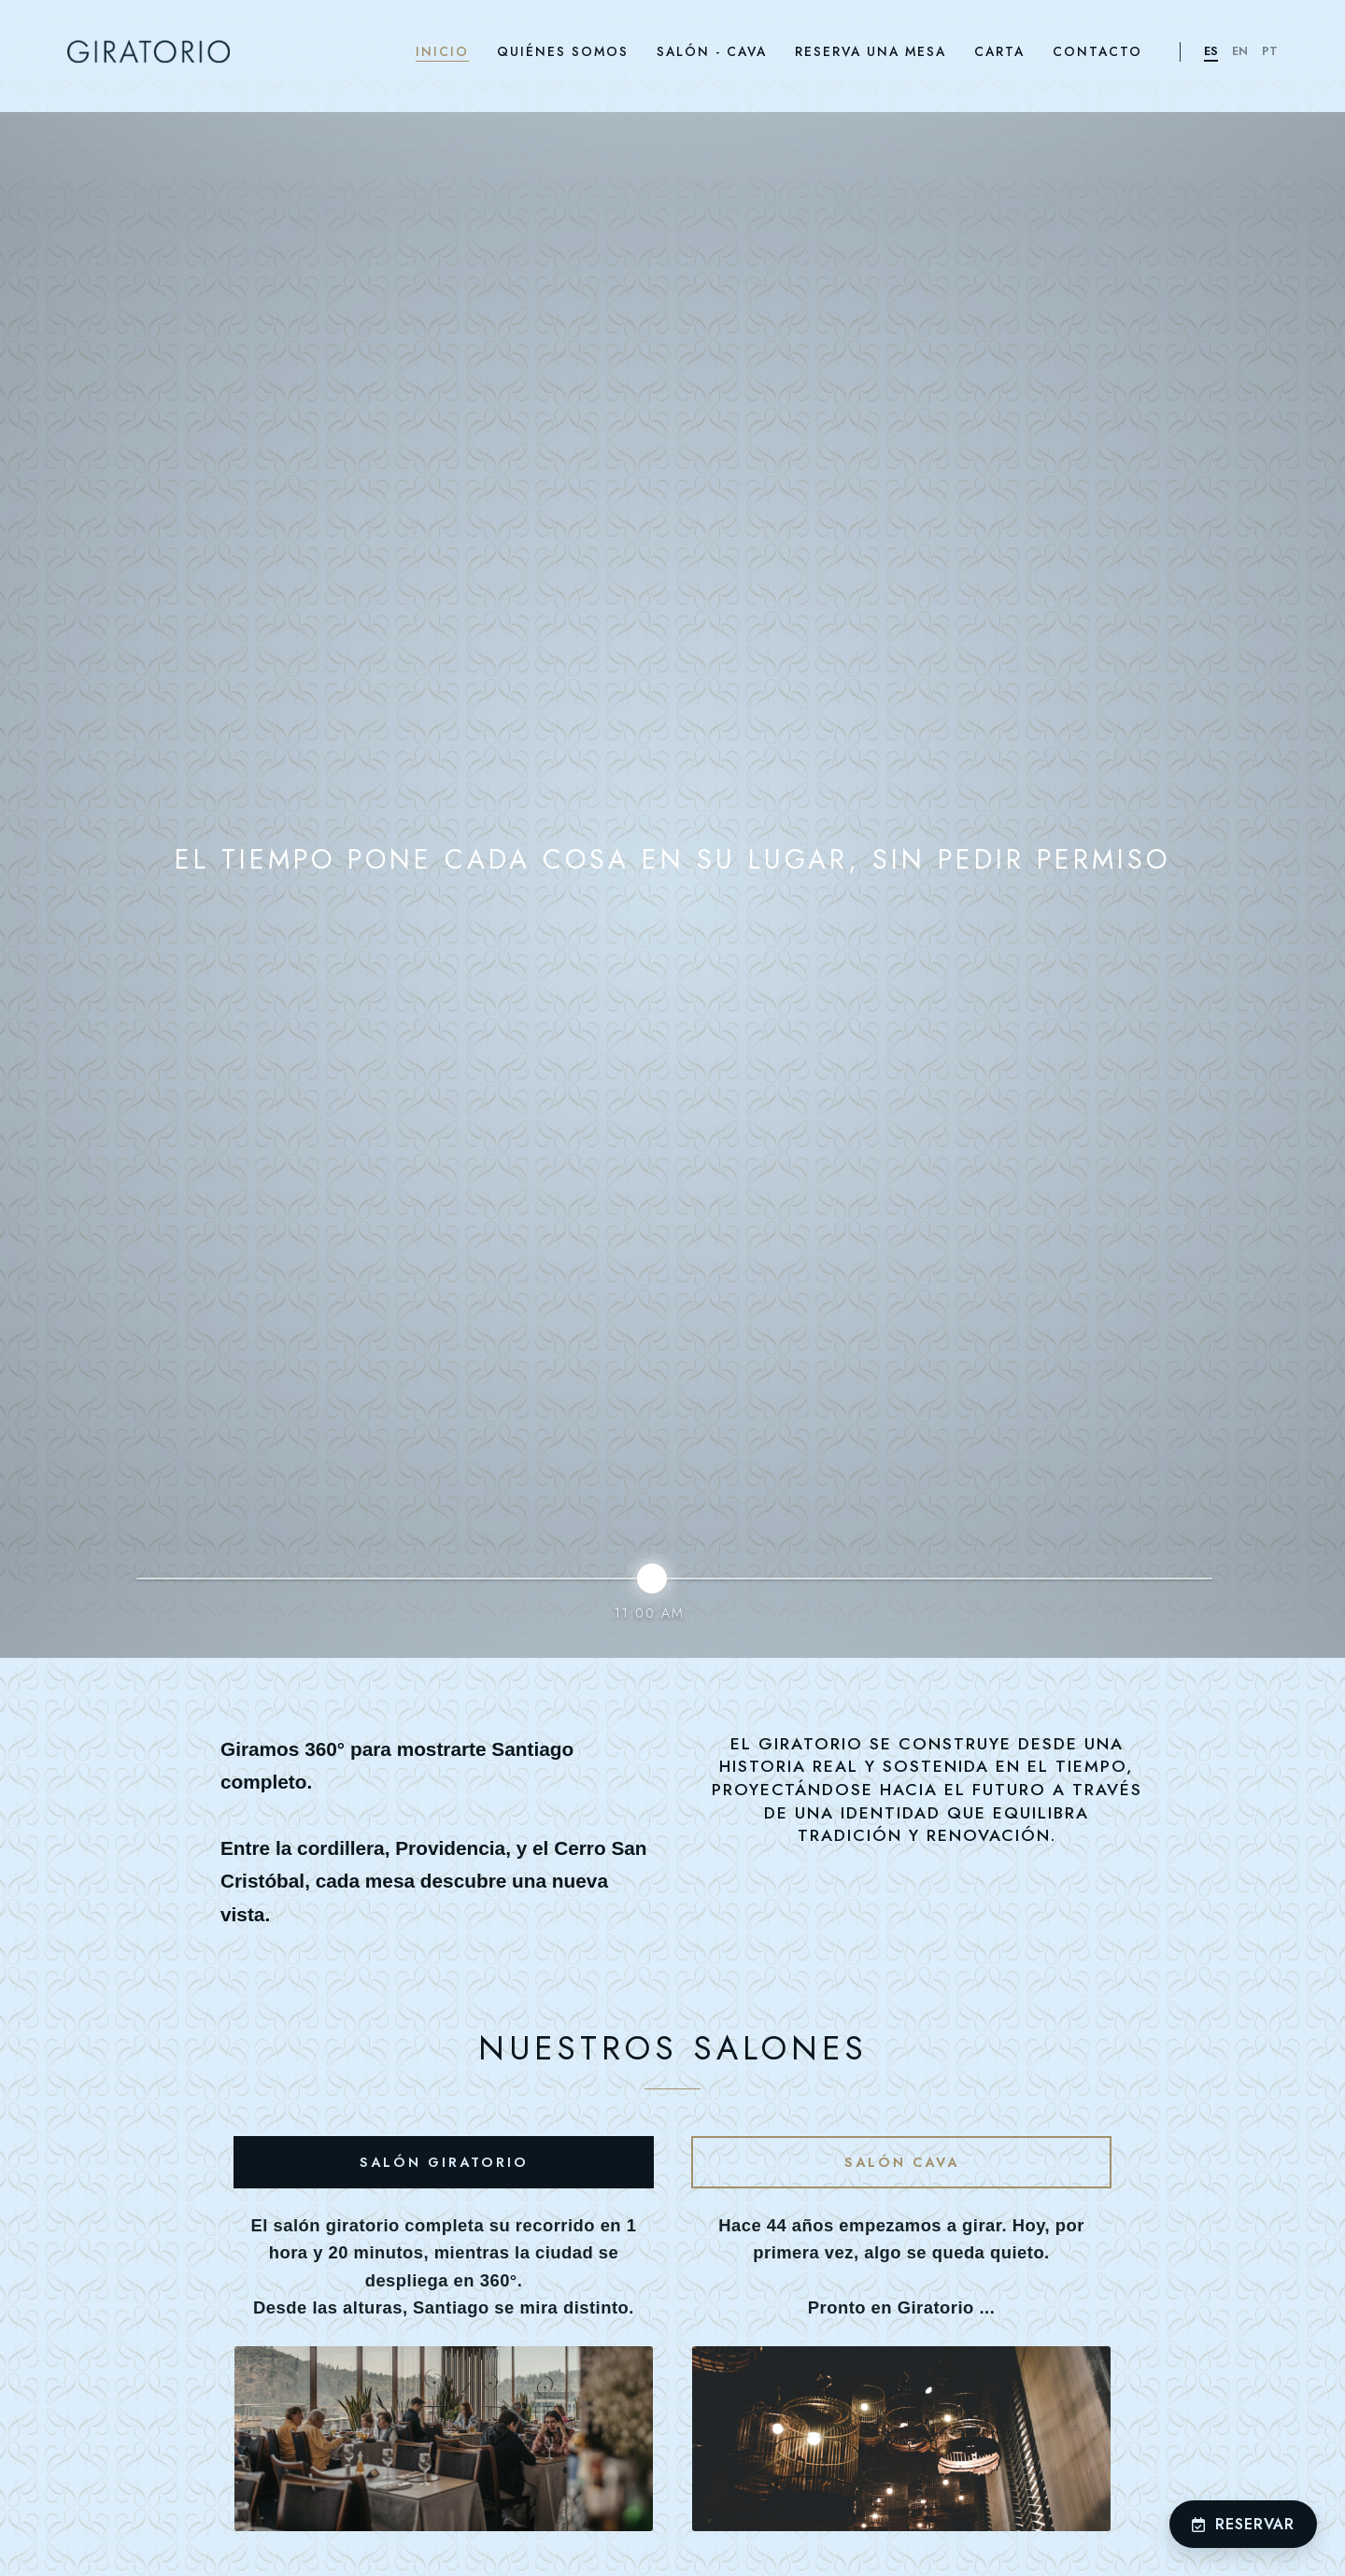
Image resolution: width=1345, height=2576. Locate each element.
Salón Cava (901, 2162)
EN (1240, 51)
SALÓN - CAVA (712, 51)
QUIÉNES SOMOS (563, 51)
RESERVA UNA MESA (870, 51)
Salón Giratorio (444, 2162)
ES (1211, 51)
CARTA (999, 51)
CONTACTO (1097, 51)
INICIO (442, 51)
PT (1270, 51)
